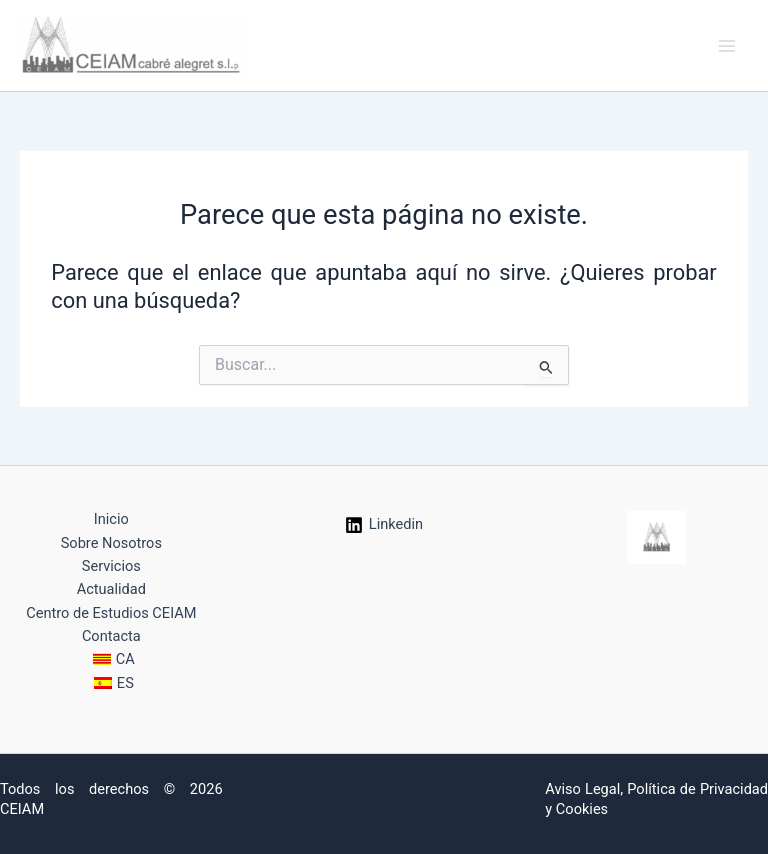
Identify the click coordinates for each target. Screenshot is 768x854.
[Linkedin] (384, 525)
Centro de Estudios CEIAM (111, 613)
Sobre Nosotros (111, 543)
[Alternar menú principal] (727, 46)
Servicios (111, 566)
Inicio (111, 519)
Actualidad (111, 589)
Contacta (111, 636)
